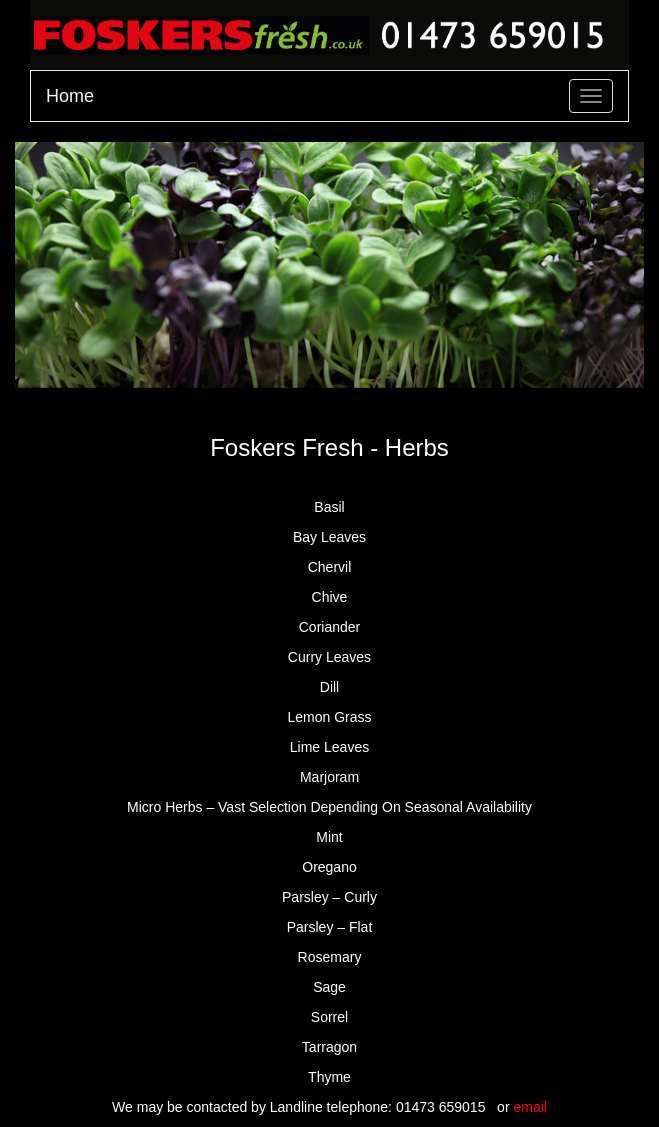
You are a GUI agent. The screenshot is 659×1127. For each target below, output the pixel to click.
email (529, 1107)
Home (70, 96)
